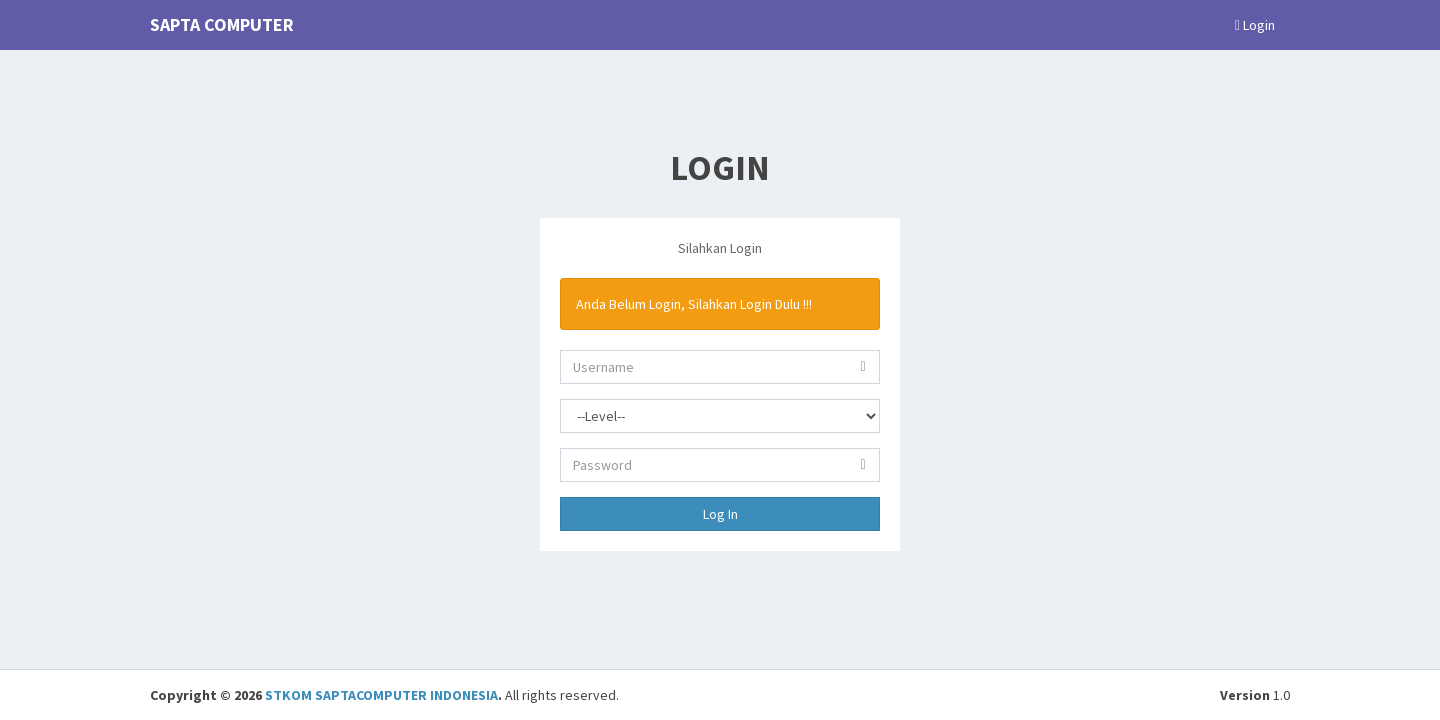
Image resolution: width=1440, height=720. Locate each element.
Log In (720, 514)
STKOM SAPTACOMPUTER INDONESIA (381, 695)
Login (1255, 25)
